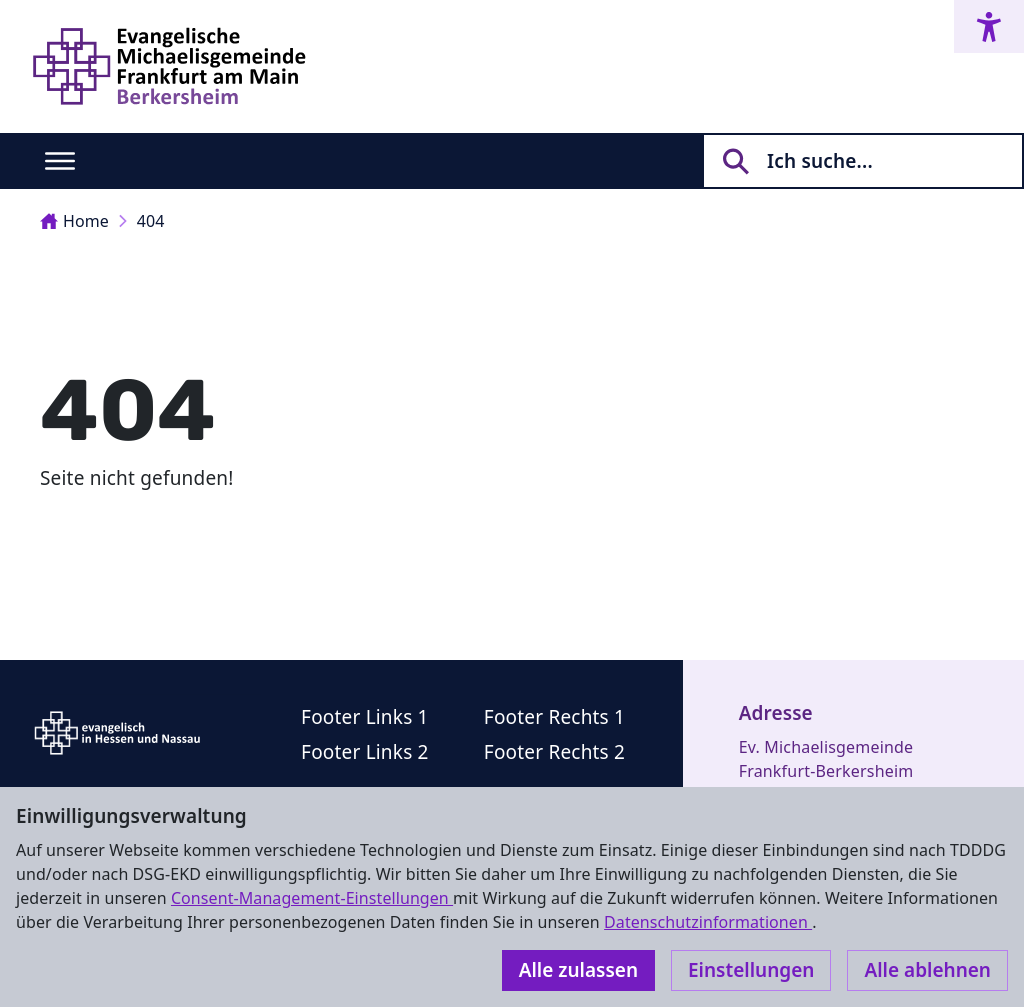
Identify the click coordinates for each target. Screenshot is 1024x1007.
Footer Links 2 (365, 752)
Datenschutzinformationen (708, 922)
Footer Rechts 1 (554, 717)
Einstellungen (751, 970)
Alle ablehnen (927, 970)
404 (151, 221)
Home (74, 221)
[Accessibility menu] (989, 26)
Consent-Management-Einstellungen (312, 898)
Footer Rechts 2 (554, 752)
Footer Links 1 (365, 717)
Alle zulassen (578, 970)
